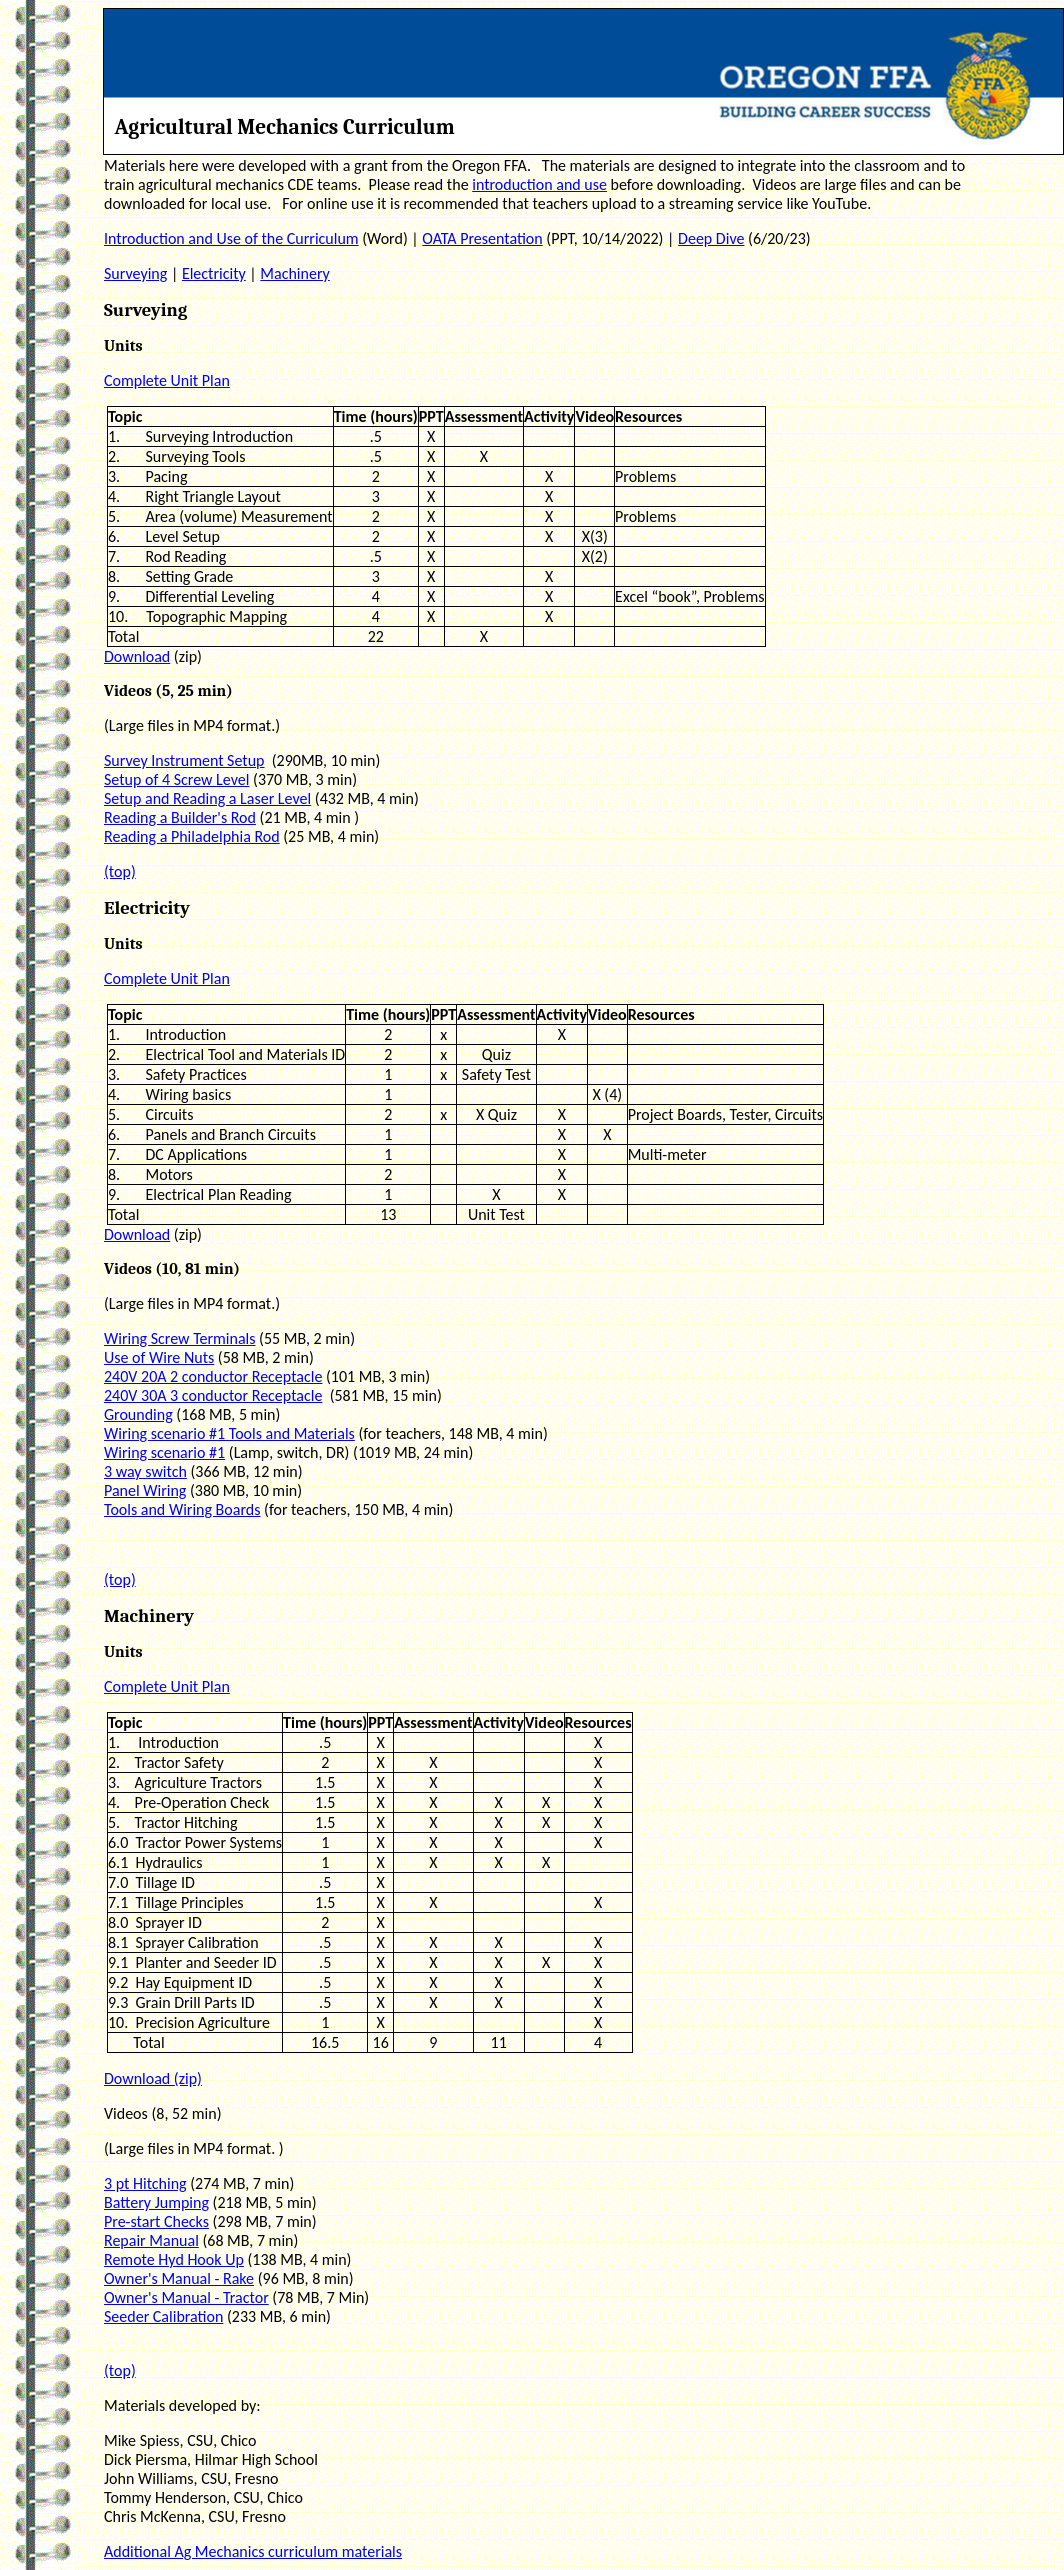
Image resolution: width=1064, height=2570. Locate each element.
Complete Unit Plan (167, 380)
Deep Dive (711, 238)
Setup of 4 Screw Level (176, 779)
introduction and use (539, 184)
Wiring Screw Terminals (180, 1338)
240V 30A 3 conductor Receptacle (213, 1395)
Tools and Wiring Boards (182, 1509)
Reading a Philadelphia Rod (192, 836)
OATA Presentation (482, 238)
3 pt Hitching (145, 2183)
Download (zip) (153, 2078)
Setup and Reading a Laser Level (207, 798)
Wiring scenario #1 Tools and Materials (229, 1433)
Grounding (138, 1414)
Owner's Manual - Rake (179, 2278)
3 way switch (145, 1471)
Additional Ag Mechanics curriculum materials (253, 2551)
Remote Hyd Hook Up (174, 2259)
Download (137, 656)
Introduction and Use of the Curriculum (231, 238)
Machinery (294, 273)
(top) (120, 871)
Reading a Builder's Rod (180, 817)
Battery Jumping (156, 2202)
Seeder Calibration (163, 2316)
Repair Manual (151, 2240)
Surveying (135, 273)
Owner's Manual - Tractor (186, 2297)
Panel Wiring (145, 1490)
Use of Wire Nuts (159, 1357)
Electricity (214, 273)
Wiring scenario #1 (164, 1452)
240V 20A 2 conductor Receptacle (213, 1376)
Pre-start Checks (156, 2221)
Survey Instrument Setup (184, 760)
